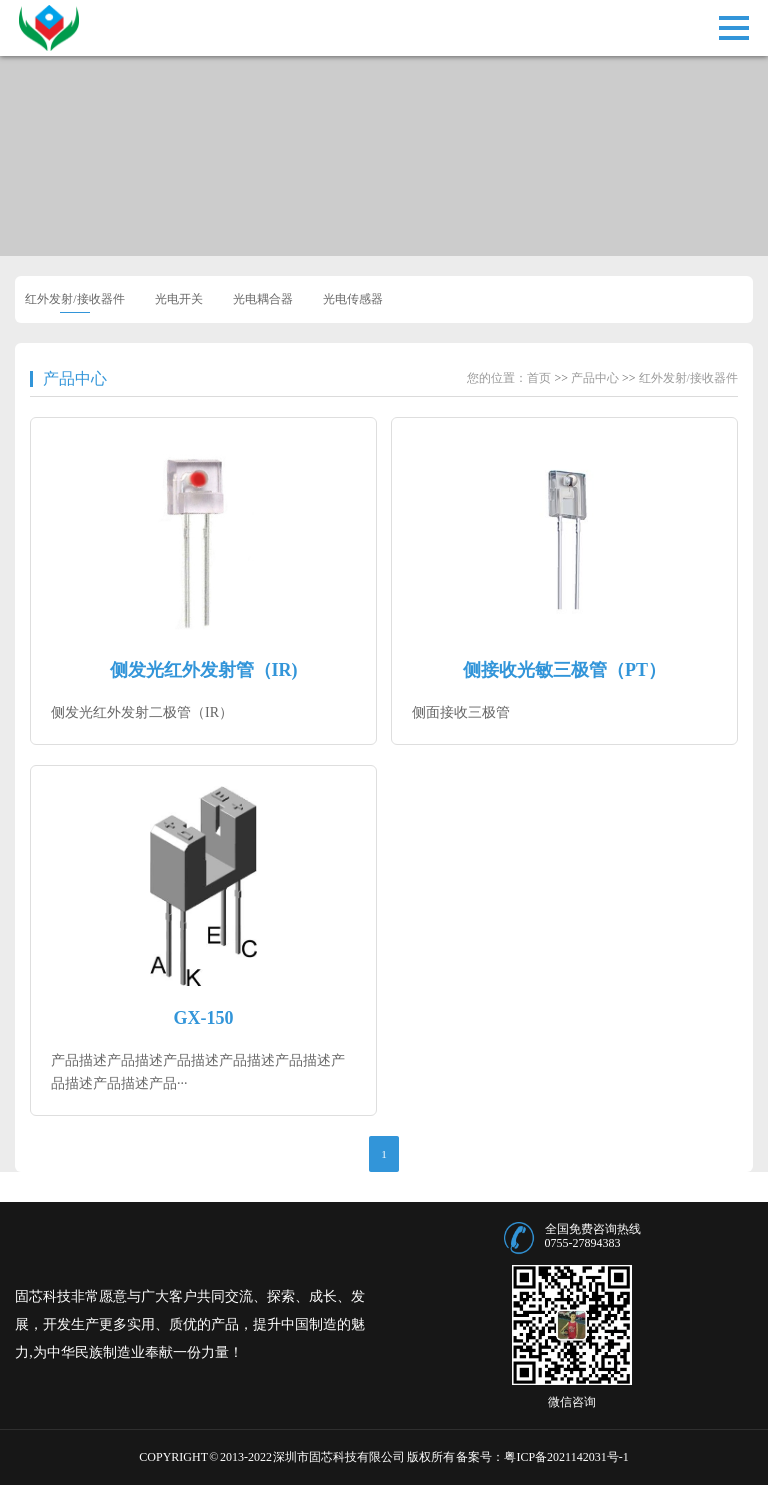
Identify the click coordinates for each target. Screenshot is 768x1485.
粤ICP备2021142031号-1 (566, 1457)
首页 (539, 378)
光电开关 (179, 299)
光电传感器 (353, 299)
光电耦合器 (263, 299)
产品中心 (75, 378)
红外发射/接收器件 (74, 299)
